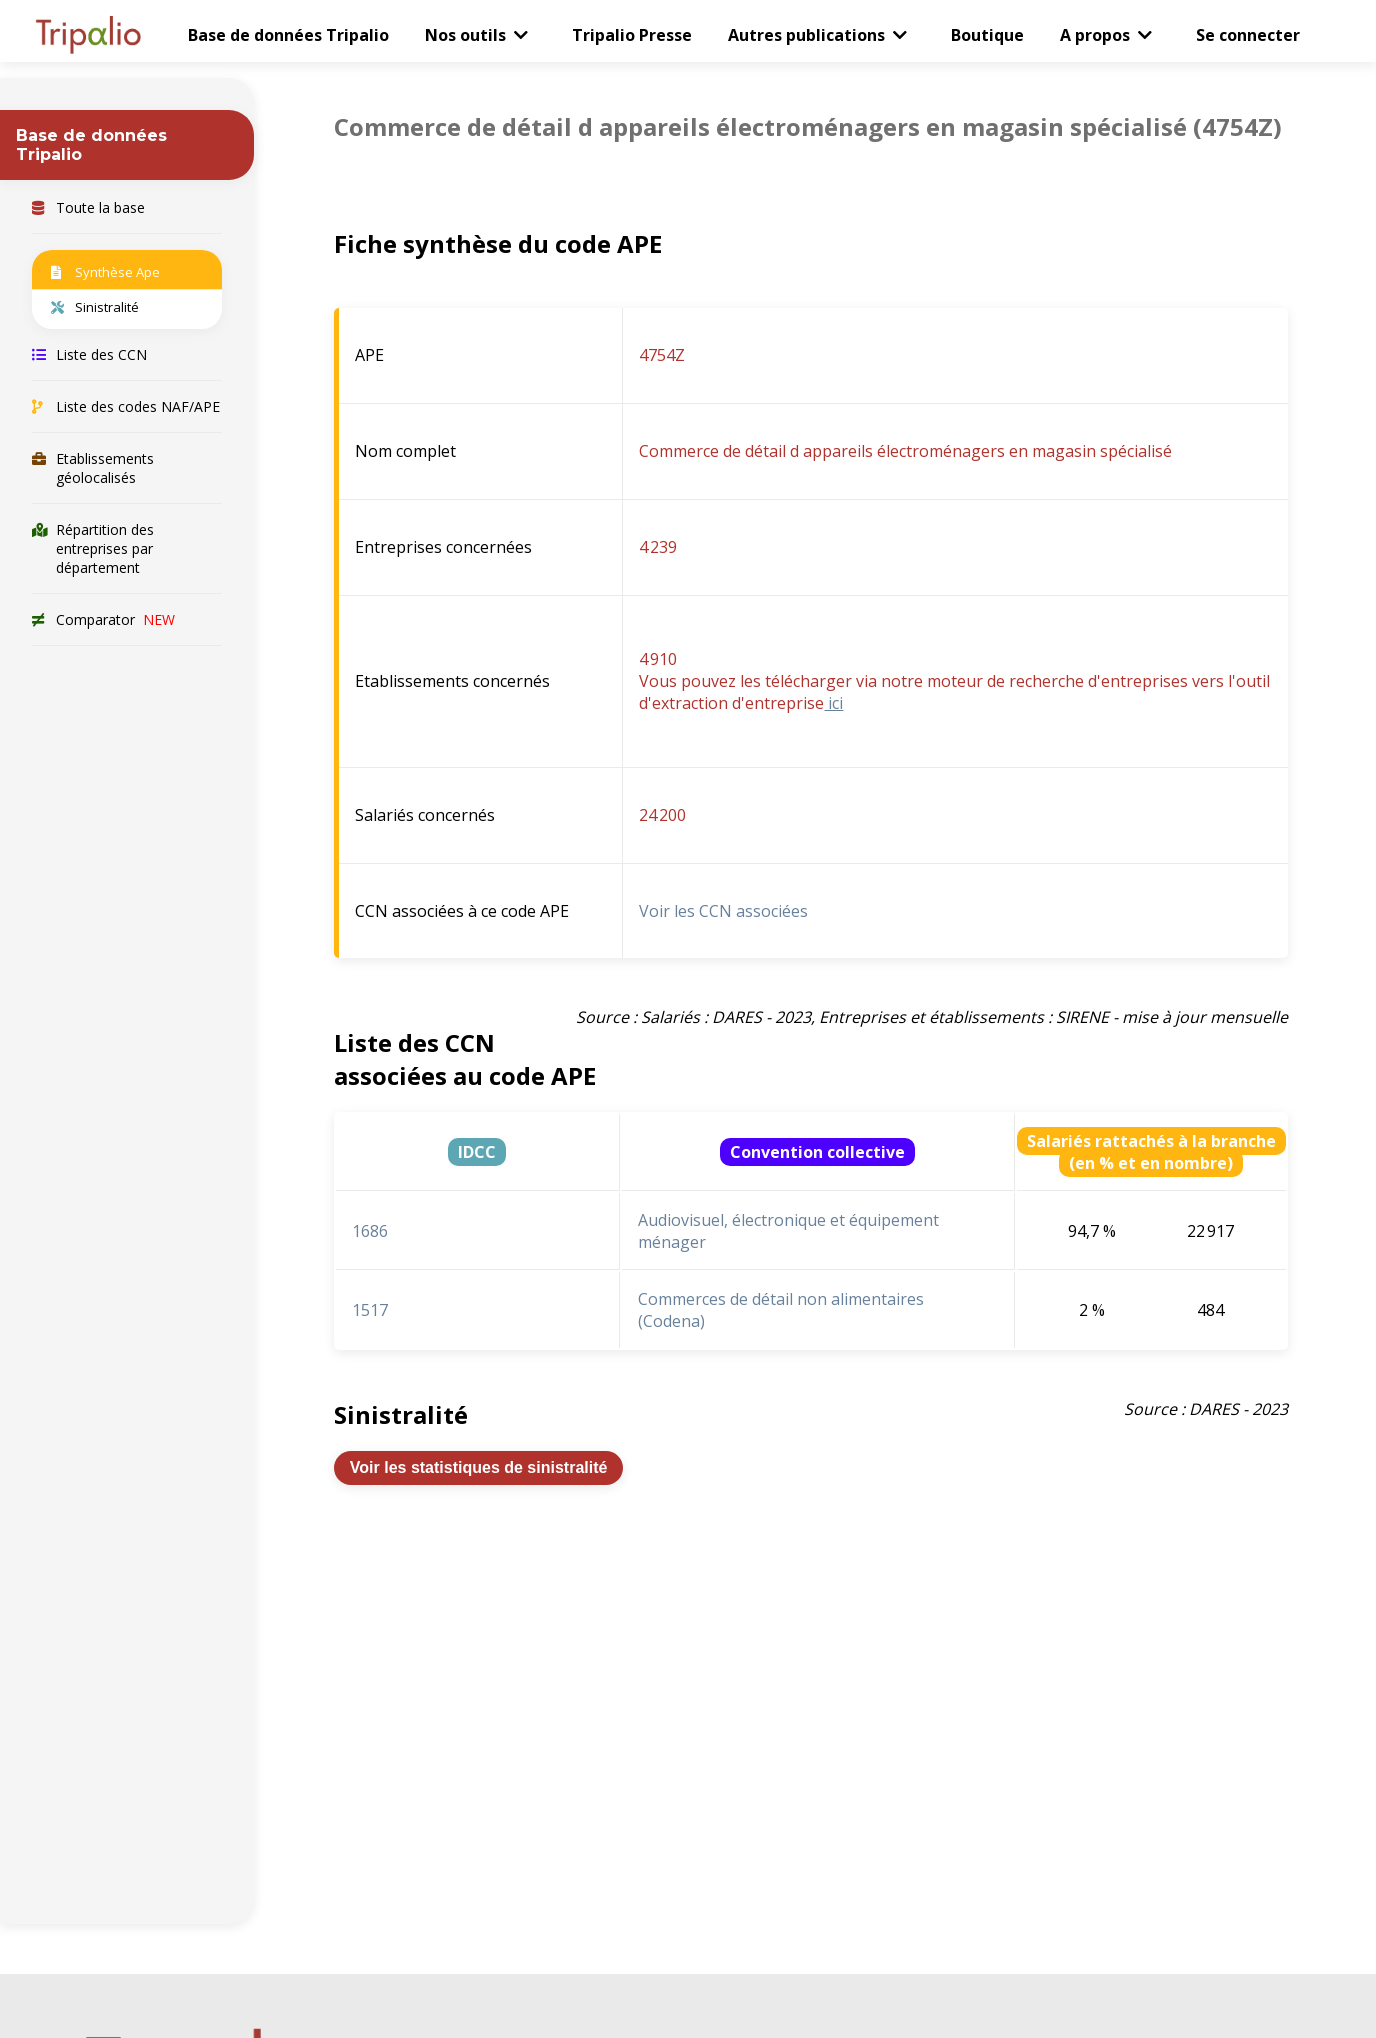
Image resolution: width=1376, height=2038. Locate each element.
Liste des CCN (89, 354)
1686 (370, 1231)
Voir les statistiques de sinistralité (479, 1467)
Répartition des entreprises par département (93, 548)
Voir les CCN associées (723, 911)
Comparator (103, 619)
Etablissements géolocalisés (93, 468)
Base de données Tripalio (288, 35)
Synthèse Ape (105, 272)
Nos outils (465, 35)
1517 (370, 1310)
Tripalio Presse (632, 35)
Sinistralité (95, 307)
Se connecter (1248, 35)
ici (833, 703)
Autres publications (806, 35)
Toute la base (88, 207)
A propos (1095, 35)
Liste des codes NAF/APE (126, 406)
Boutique (987, 35)
